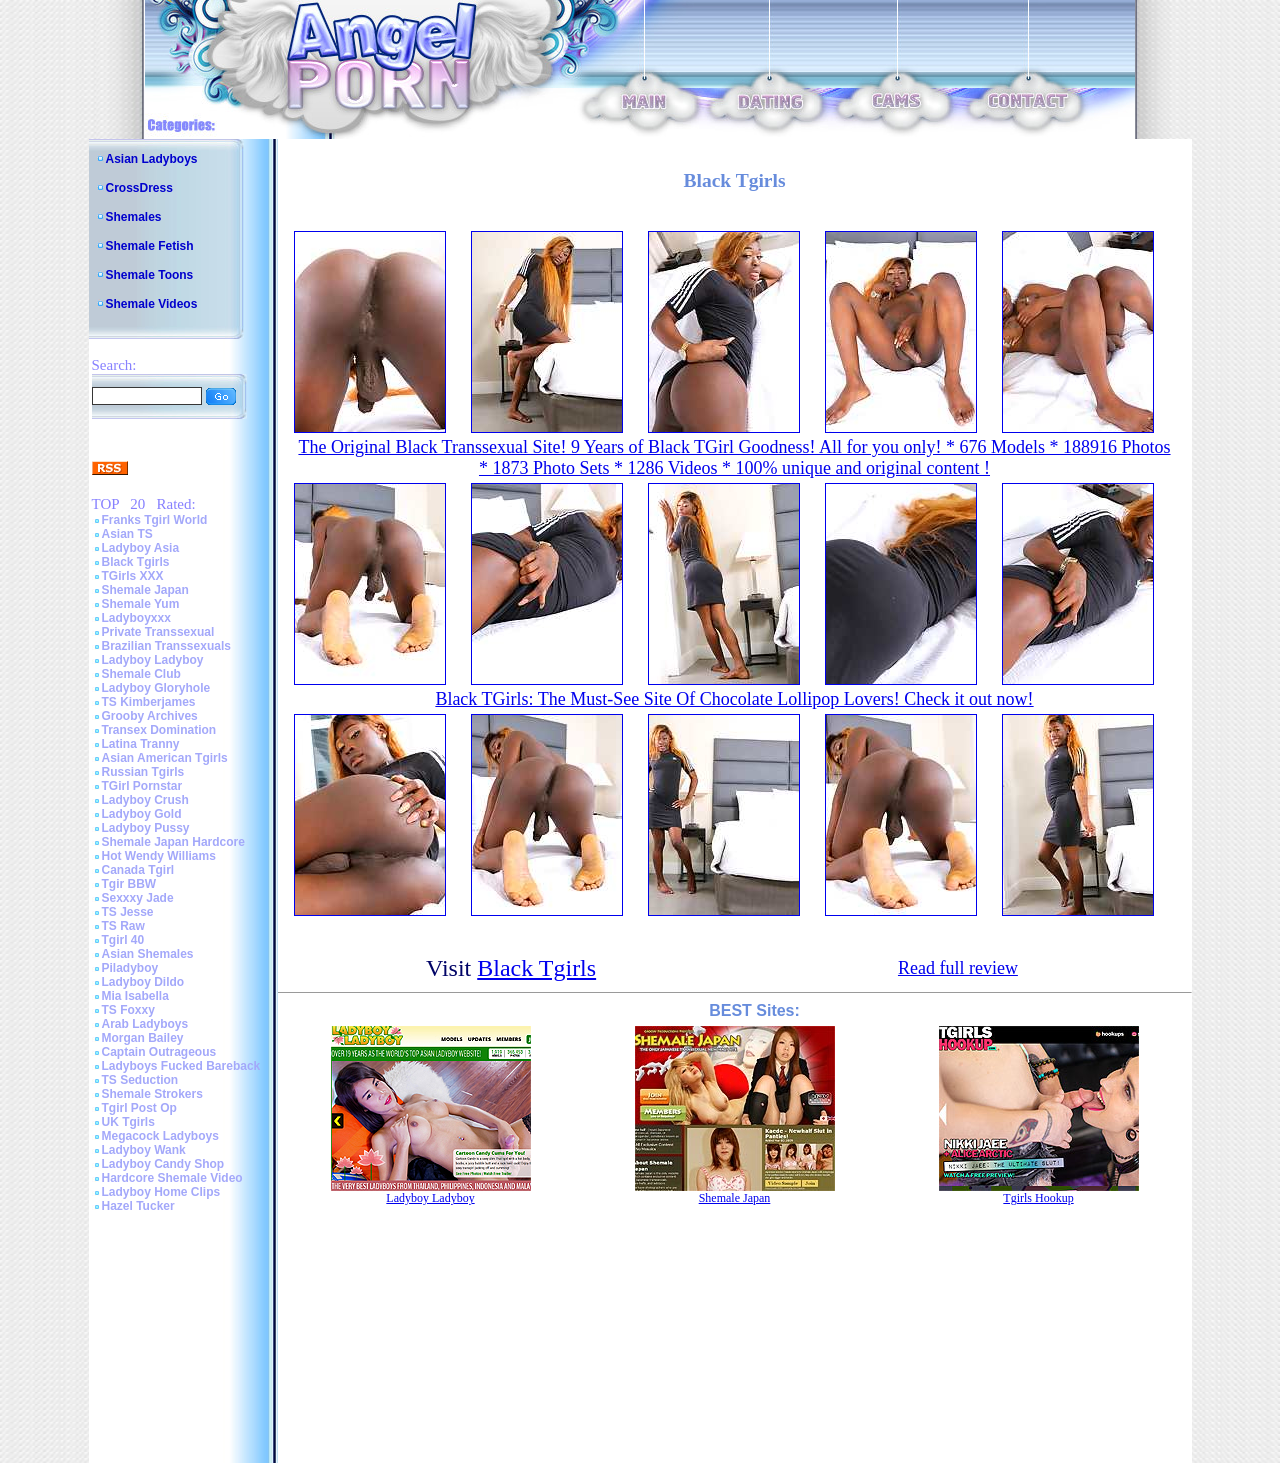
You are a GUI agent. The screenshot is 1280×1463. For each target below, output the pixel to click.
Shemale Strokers (152, 1094)
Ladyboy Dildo (143, 982)
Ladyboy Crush (145, 800)
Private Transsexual (158, 632)
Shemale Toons (150, 275)
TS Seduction (140, 1080)
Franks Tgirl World (155, 520)
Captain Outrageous (159, 1052)
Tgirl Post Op (139, 1108)
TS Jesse (128, 912)
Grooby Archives (150, 716)
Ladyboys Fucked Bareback (181, 1066)
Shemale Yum (141, 604)
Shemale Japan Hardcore (173, 842)
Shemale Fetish (150, 246)
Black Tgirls (136, 562)
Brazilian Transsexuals (166, 646)
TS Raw (123, 926)
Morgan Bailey (143, 1038)
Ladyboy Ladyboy (153, 660)
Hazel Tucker (138, 1206)
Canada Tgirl (138, 870)
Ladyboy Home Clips (161, 1192)
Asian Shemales (148, 954)
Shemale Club (141, 674)
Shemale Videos (152, 304)
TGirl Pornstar (142, 786)
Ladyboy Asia (141, 548)
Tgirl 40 (123, 940)
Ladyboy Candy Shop (163, 1164)
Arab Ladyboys (145, 1024)
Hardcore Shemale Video (172, 1178)
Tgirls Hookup (1038, 1198)
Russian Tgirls (143, 772)
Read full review (958, 968)
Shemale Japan (145, 590)
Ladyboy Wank (144, 1150)
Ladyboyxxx (136, 618)
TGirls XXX (133, 576)
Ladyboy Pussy (146, 828)
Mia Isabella (135, 996)
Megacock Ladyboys (160, 1136)
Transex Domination (159, 730)
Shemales (134, 217)
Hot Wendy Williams (159, 856)
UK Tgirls (128, 1122)
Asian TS (127, 534)
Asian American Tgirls (165, 758)
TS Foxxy (128, 1010)
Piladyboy (130, 968)
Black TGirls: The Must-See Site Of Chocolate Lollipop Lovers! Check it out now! (734, 699)
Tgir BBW (129, 884)
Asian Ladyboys (152, 159)
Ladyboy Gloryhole (156, 688)
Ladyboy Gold (142, 814)
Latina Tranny (141, 744)
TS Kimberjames (149, 702)
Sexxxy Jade (138, 898)
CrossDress (139, 188)
